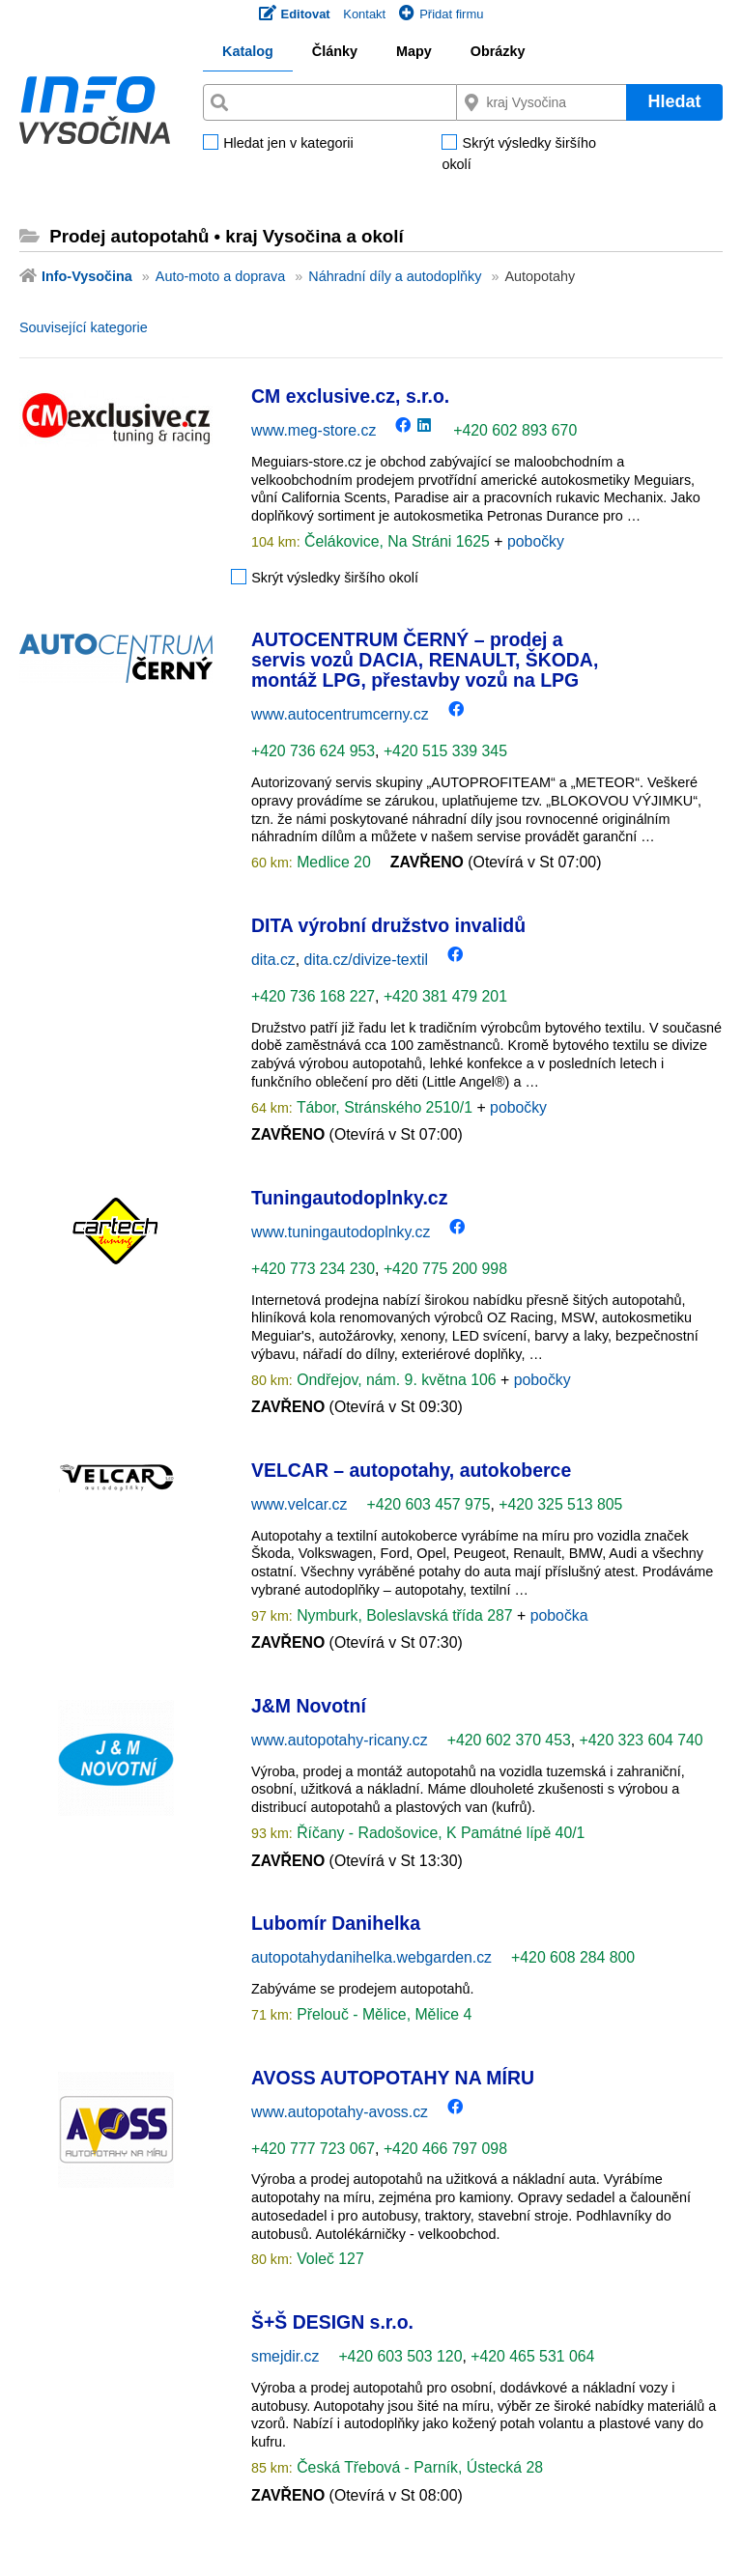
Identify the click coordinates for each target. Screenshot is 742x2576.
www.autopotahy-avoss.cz (339, 2112)
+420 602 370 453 (509, 1740)
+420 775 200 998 (445, 1268)
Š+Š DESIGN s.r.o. (332, 2322)
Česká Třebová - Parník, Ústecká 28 (418, 2467)
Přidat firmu (441, 14)
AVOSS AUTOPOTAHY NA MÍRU (392, 2077)
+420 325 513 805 (560, 1504)
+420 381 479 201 (445, 996)
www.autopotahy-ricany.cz (339, 1740)
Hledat (673, 101)
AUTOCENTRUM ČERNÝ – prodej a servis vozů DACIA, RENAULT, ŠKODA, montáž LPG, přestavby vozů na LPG (424, 660)
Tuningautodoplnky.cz (349, 1197)
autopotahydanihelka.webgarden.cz (371, 1957)
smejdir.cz (285, 2356)
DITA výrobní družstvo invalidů (388, 925)
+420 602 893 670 (515, 430)
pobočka (559, 1615)
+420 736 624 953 (313, 751)
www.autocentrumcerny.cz (340, 714)
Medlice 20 (332, 862)
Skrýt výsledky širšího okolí (519, 154)
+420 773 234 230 (313, 1268)
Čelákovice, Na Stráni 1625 (397, 541)
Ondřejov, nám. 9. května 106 (396, 1380)
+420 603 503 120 (400, 2356)
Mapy (414, 51)
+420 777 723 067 (313, 2148)
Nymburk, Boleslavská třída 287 (405, 1615)
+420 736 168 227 (313, 996)
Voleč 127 (328, 2258)
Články (334, 51)
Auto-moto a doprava (220, 276)
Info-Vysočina (87, 276)
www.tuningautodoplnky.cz (340, 1232)
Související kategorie (83, 327)
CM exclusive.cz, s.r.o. (350, 396)
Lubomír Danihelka (335, 1923)
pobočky (535, 541)
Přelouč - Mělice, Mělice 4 (382, 2014)
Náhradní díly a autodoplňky (394, 276)
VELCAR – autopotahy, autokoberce (411, 1470)
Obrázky (498, 51)
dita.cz (273, 959)
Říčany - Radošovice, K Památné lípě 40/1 (439, 1833)
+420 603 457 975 (428, 1504)
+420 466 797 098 (445, 2148)
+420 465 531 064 (532, 2356)
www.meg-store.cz (313, 430)
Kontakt (364, 14)
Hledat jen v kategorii (288, 144)
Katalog (247, 51)
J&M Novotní (308, 1705)
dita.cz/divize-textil (366, 959)
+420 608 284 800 (573, 1957)
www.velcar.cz (299, 1504)
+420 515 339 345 (445, 751)
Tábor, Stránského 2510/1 (385, 1107)
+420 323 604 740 (641, 1740)
